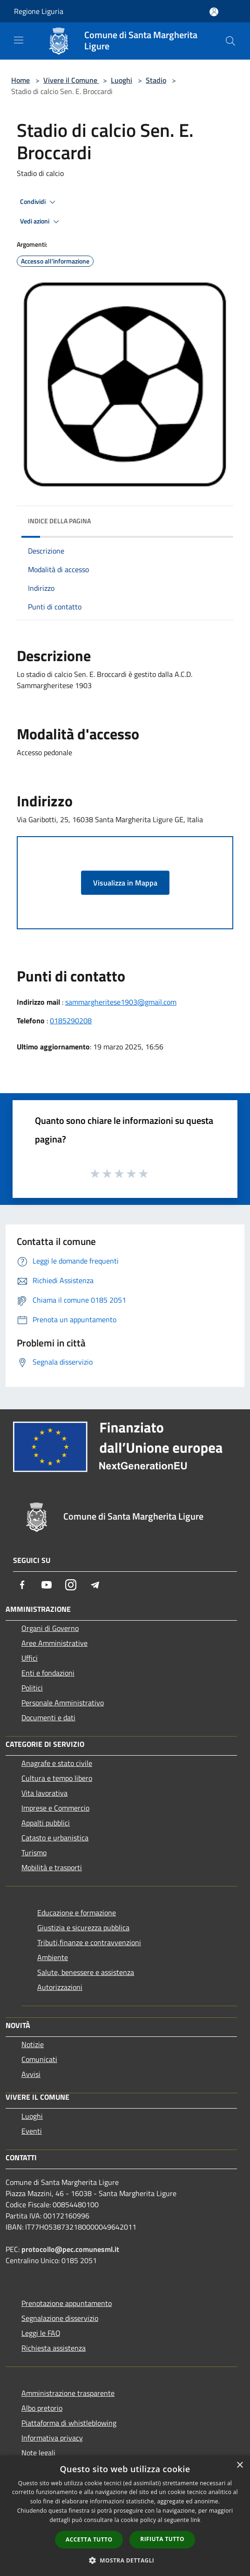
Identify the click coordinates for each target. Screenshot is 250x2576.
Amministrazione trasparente (68, 2393)
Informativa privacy (52, 2437)
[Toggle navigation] (18, 40)
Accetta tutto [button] (89, 2539)
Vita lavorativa (44, 1792)
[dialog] (125, 2515)
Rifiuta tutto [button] (162, 2539)
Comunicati (39, 2059)
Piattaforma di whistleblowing (68, 2422)
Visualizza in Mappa (125, 882)
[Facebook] (22, 1584)
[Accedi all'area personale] (214, 12)
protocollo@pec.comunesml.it (70, 2249)
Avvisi (31, 2074)
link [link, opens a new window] (196, 2520)
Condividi (39, 202)
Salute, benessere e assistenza (85, 1972)
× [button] (239, 2465)
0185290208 (71, 1020)
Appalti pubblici (45, 1822)
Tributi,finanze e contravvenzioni (89, 1942)
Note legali (38, 2452)
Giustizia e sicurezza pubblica (83, 1927)
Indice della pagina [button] (59, 521)
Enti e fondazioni (47, 1672)
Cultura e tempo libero (56, 1778)
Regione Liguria (38, 11)
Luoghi (121, 80)
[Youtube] (46, 1584)
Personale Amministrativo (62, 1702)
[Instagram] (70, 1584)
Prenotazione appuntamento (66, 2303)
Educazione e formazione (76, 1912)
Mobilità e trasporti (51, 1867)
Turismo (34, 1852)
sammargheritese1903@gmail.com (120, 1001)
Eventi (31, 2131)
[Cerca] (230, 41)
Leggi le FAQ (41, 2333)
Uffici (29, 1657)
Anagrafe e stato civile (56, 1763)
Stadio (156, 80)
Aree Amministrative (54, 1643)
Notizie (32, 2044)
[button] (125, 2560)
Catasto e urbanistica (54, 1837)
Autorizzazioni (59, 1987)
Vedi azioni (41, 221)
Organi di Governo (50, 1628)
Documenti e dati (48, 1717)
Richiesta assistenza (53, 2347)
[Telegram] (95, 1584)
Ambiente (52, 1957)
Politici (32, 1687)
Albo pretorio (41, 2408)
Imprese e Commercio (55, 1807)
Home (20, 80)
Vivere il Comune (71, 80)
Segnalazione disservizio (59, 2318)
